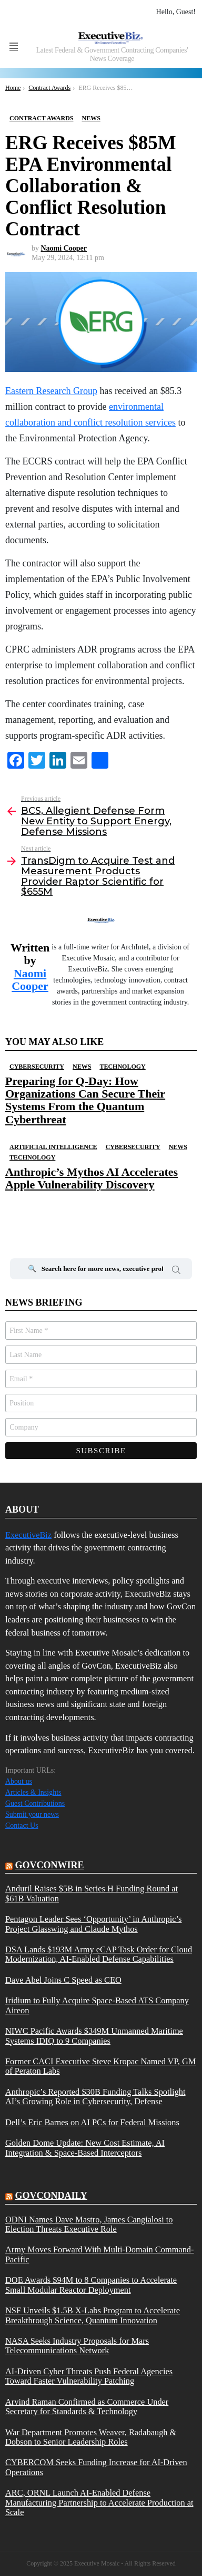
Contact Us (21, 1825)
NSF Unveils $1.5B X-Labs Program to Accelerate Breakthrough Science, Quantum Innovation (92, 2315)
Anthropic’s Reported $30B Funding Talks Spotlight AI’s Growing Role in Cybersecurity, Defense (95, 2096)
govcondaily (51, 2195)
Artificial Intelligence (53, 1147)
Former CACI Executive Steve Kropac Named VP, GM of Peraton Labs (100, 2066)
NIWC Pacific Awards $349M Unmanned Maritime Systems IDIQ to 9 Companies (94, 2035)
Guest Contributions (35, 1803)
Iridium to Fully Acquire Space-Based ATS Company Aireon (97, 2005)
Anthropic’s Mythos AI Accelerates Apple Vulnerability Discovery (91, 1178)
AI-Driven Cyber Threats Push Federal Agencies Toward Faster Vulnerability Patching (89, 2376)
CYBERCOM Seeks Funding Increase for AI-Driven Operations (96, 2467)
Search (176, 1271)
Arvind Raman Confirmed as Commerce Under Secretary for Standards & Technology (86, 2406)
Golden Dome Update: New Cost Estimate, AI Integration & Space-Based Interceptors (85, 2147)
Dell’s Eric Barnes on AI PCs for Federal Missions (92, 2122)
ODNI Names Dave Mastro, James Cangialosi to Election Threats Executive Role (89, 2224)
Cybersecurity (36, 1066)
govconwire (49, 1865)
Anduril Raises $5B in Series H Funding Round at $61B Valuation (91, 1893)
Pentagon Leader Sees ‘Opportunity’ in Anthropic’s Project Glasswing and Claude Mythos (93, 1924)
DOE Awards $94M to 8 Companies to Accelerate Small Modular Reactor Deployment (91, 2284)
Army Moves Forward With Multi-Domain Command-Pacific (99, 2254)
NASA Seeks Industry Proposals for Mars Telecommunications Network (77, 2345)
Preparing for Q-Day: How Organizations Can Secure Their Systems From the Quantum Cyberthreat (85, 1100)
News (82, 1066)
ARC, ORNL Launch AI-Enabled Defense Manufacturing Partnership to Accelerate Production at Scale (99, 2502)
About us (18, 1781)
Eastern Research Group (51, 391)
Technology (122, 1066)
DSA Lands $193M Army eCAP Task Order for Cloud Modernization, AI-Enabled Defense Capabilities (98, 1954)
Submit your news (32, 1814)
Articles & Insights (33, 1792)
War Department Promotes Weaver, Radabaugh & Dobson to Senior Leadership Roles (90, 2437)
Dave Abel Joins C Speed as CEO (63, 1980)
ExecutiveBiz (28, 1535)
